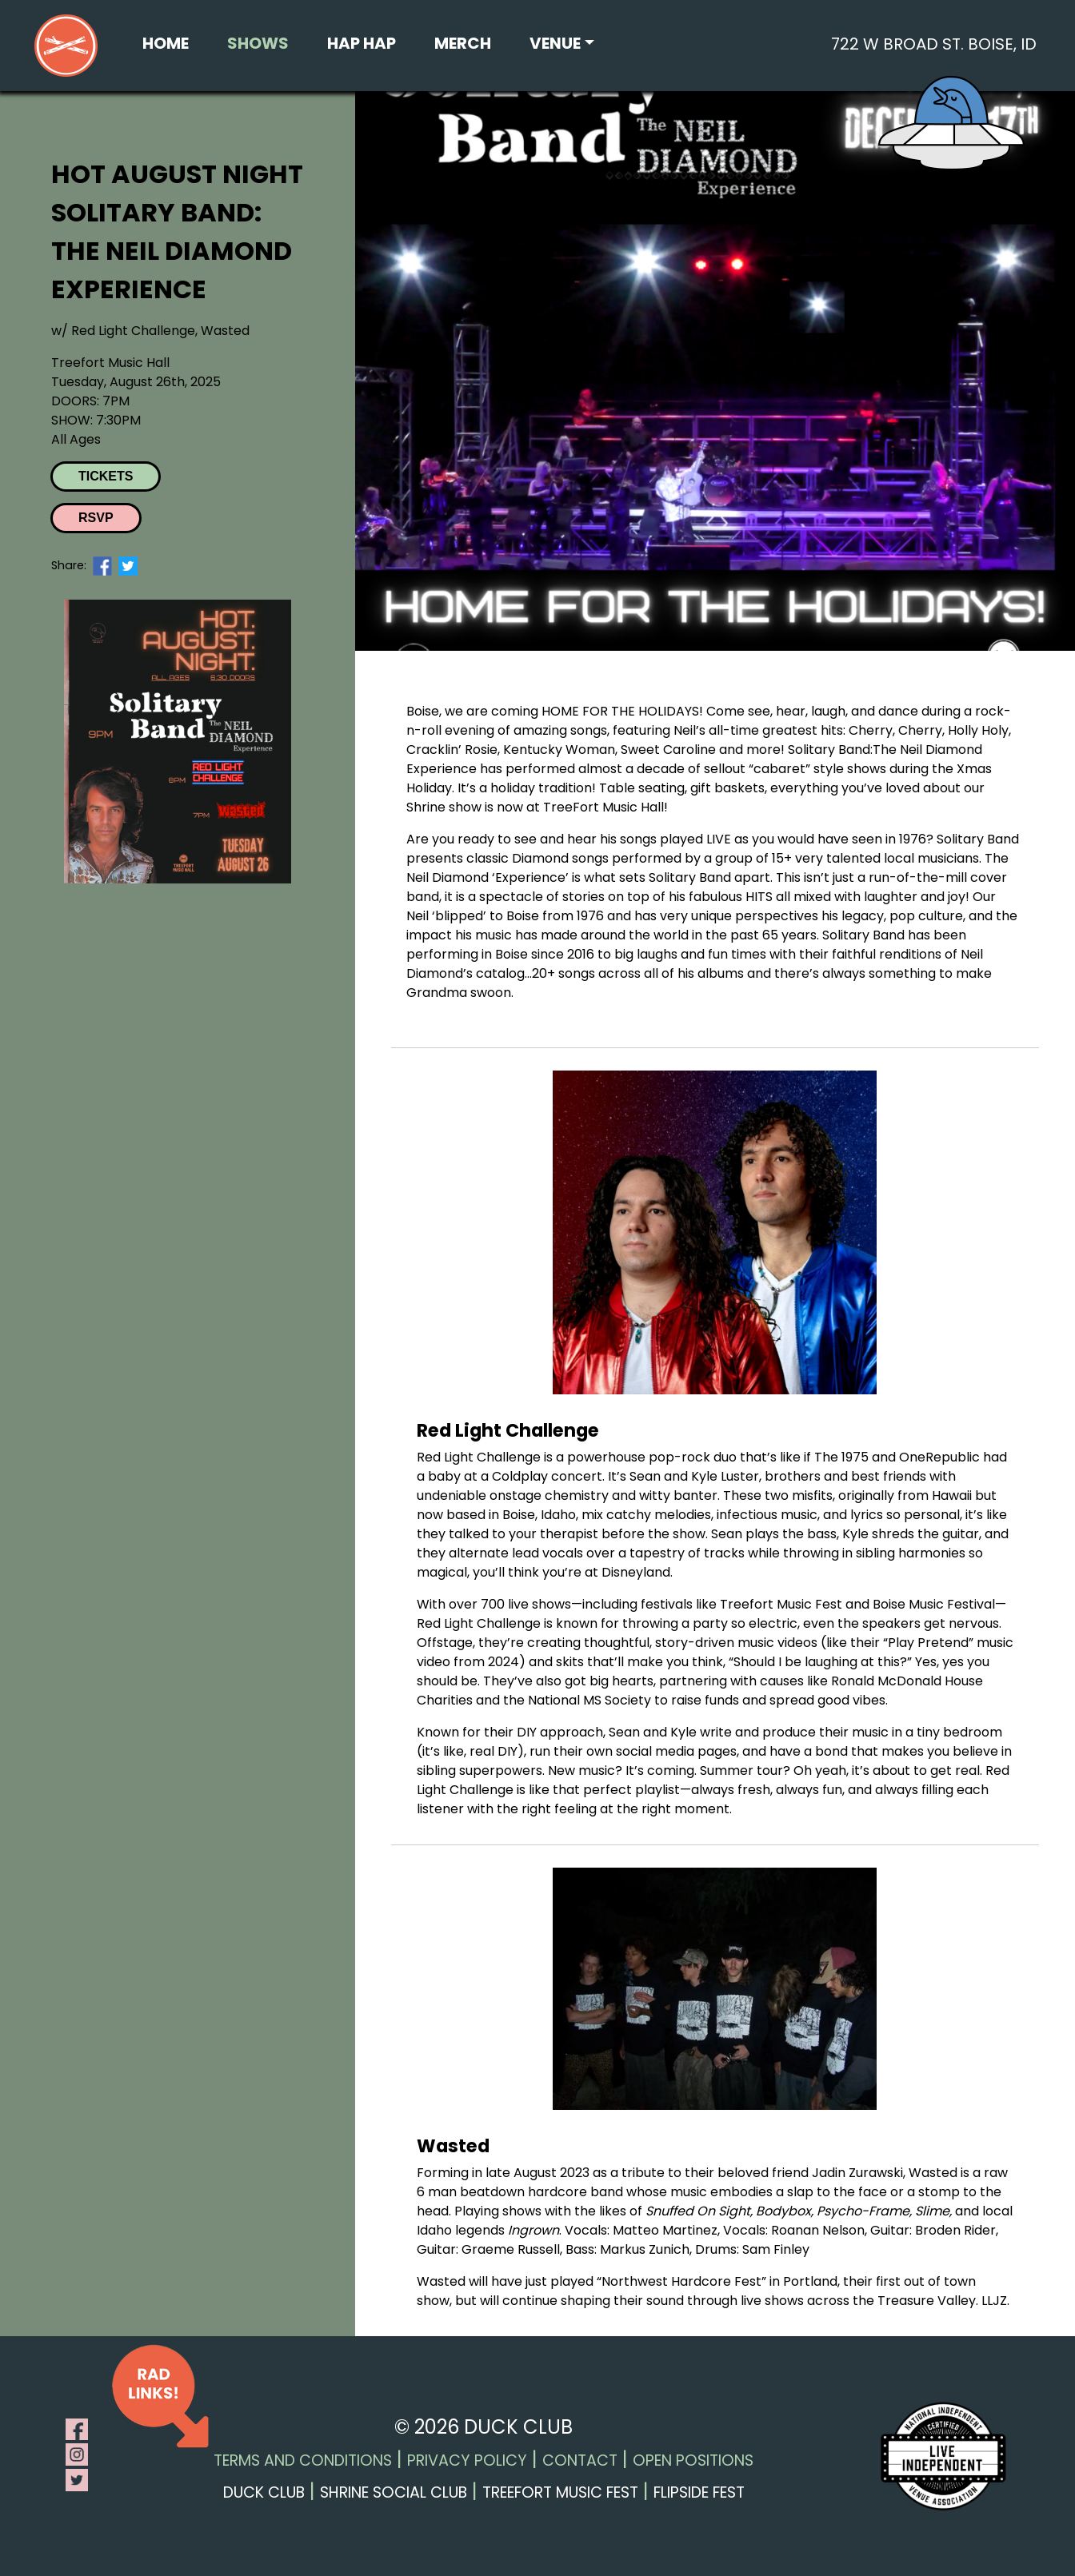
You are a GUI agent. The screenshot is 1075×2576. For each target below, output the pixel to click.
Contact (579, 2460)
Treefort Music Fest (560, 2492)
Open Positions (693, 2460)
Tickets (105, 476)
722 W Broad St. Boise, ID (934, 44)
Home (165, 43)
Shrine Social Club (393, 2492)
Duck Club (264, 2492)
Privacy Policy (467, 2460)
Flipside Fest (699, 2492)
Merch (462, 43)
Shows (258, 43)
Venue (555, 43)
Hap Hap (361, 43)
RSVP (96, 517)
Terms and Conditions (303, 2460)
